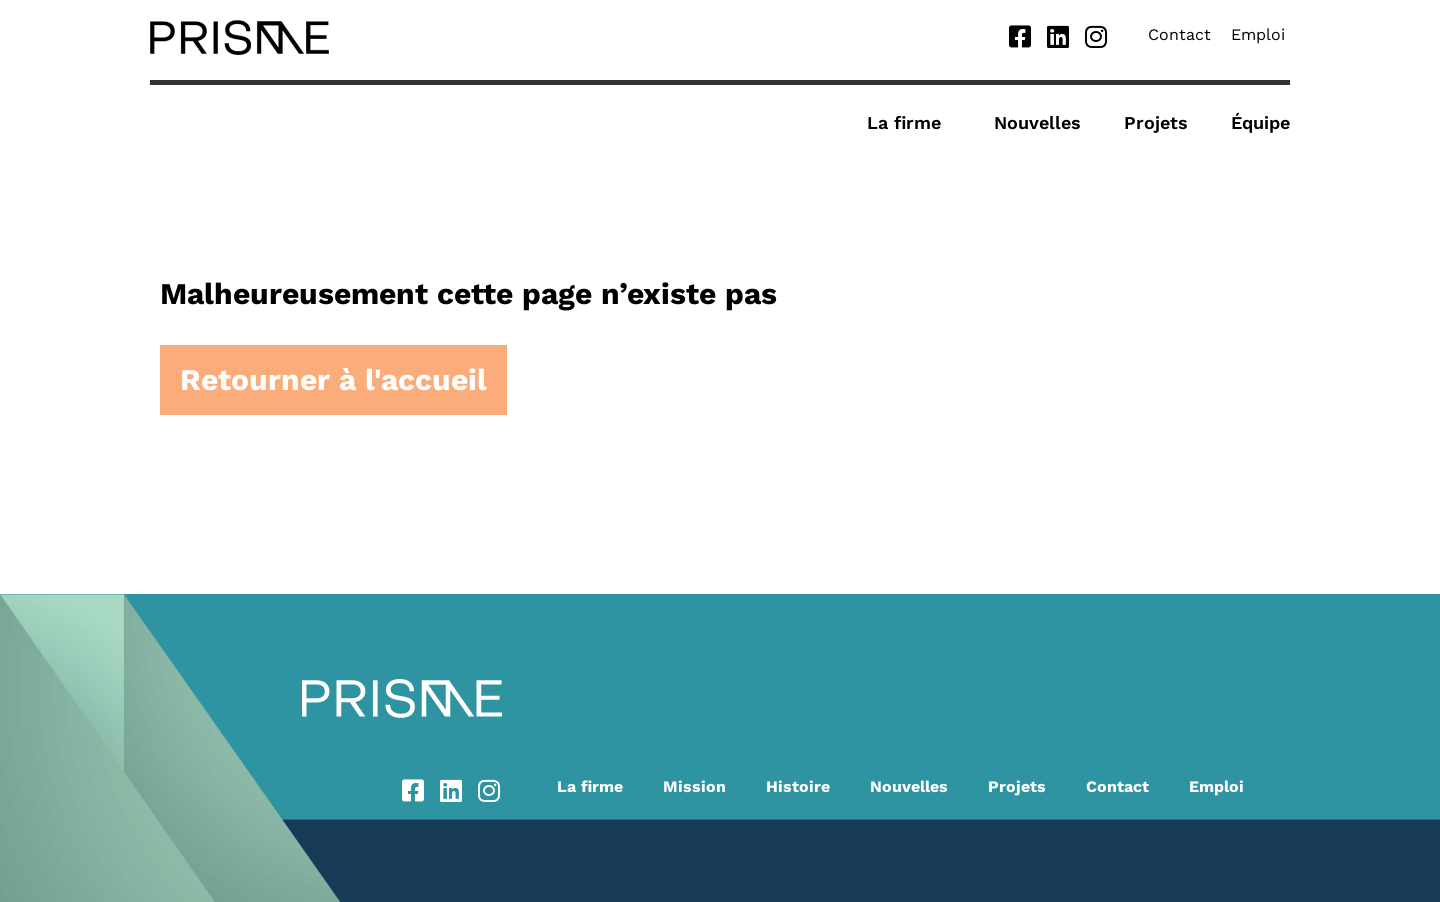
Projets (1156, 122)
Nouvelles (1037, 122)
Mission (694, 786)
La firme (909, 122)
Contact (1179, 34)
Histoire (798, 786)
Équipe (1260, 122)
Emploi (1258, 34)
